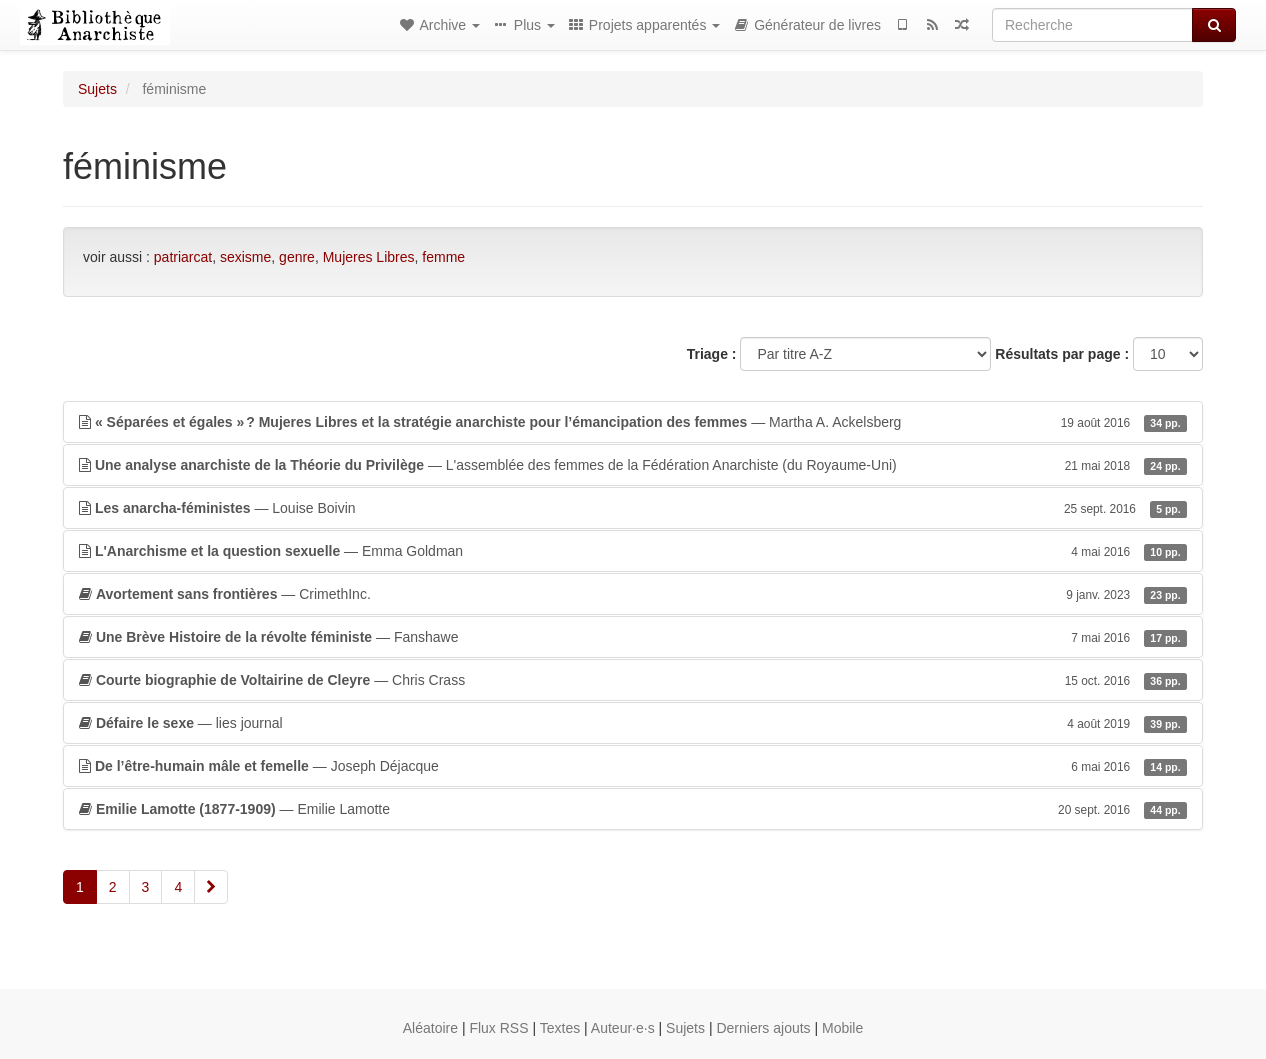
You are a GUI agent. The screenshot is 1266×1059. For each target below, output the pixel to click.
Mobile (842, 1028)
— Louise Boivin (633, 508)
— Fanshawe (633, 637)
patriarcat (183, 257)
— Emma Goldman (633, 551)
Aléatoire (430, 1028)
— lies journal (633, 723)
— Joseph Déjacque (633, 766)
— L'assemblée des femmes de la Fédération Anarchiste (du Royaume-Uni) (633, 465)
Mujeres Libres (369, 257)
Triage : (712, 354)
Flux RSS (498, 1028)
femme (443, 257)
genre (297, 257)
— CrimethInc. (633, 594)
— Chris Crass (633, 680)
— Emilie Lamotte (633, 809)
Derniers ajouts (763, 1028)
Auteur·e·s (623, 1028)
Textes (560, 1028)
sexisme (245, 257)
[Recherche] (1092, 25)
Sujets (97, 89)
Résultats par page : (1062, 354)
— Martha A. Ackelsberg (633, 422)
